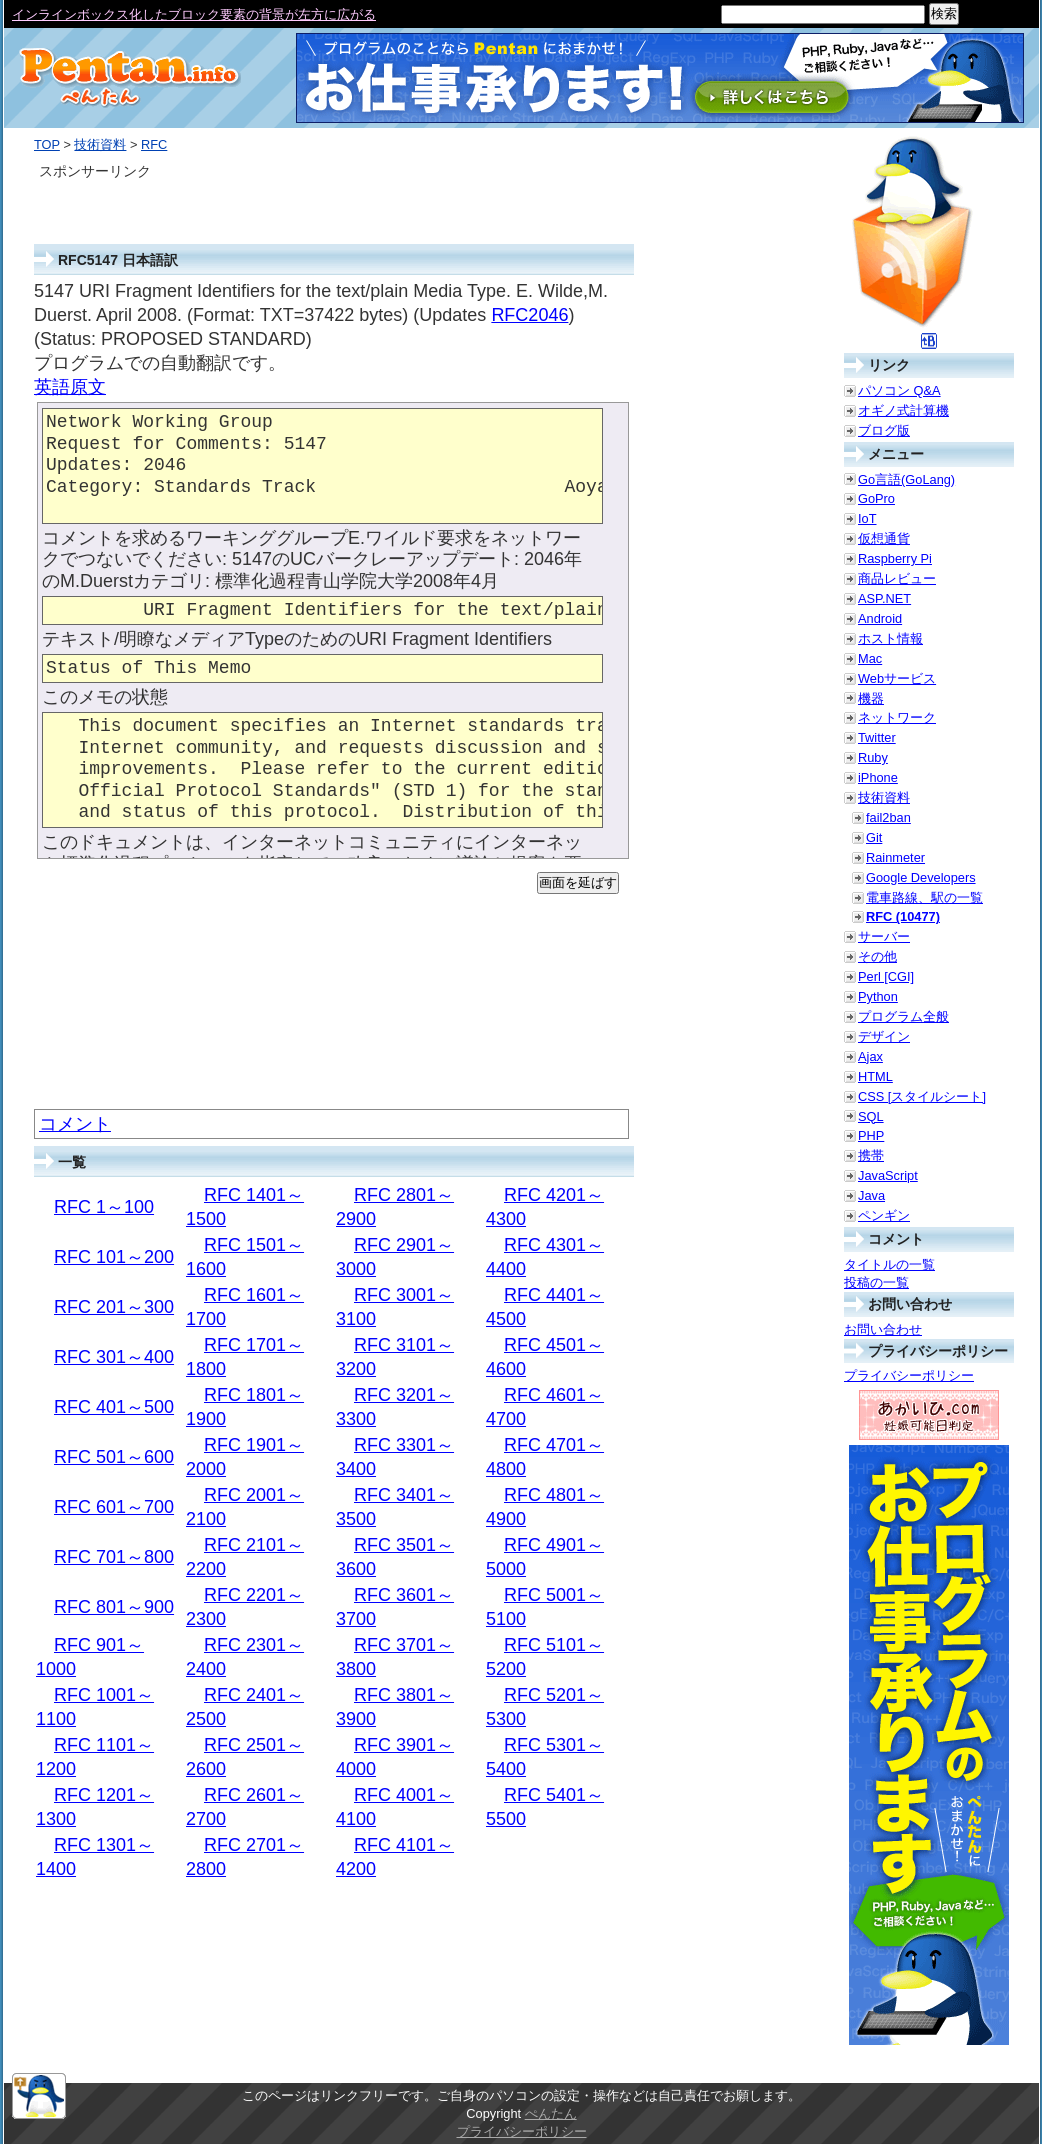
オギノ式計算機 (903, 410)
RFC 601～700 (114, 1507)
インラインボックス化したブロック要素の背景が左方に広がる (194, 14)
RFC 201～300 (114, 1307)
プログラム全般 (903, 1016)
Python (878, 996)
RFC (154, 144)
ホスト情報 (890, 638)
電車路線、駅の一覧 (924, 897)
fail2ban (888, 817)
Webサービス (897, 678)
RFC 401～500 (114, 1407)
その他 (877, 956)
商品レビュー (897, 578)
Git (874, 837)
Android (880, 618)
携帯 (871, 1155)
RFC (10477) (903, 916)
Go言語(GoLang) (906, 479)
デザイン (884, 1036)
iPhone (878, 777)
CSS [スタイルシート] (922, 1096)
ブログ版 (884, 430)
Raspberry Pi (895, 558)
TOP (47, 144)
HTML (875, 1076)
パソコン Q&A (899, 390)
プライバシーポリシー (909, 1375)
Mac (870, 658)
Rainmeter (895, 857)
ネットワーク (897, 717)
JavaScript (888, 1175)
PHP (871, 1135)
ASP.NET (884, 598)
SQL (871, 1116)
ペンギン (884, 1215)
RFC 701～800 (114, 1557)
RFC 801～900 (114, 1607)
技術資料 (100, 144)
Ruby (873, 757)
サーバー (884, 936)
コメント (75, 1124)
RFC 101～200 (114, 1257)
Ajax (870, 1056)
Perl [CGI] (886, 976)
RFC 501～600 (114, 1457)
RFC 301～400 (114, 1357)
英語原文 (70, 387)
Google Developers (921, 877)
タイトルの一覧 (889, 1264)
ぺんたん (551, 2113)
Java (871, 1195)
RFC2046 (529, 315)
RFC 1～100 (104, 1207)
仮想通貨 (884, 538)
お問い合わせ (883, 1329)
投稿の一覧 (876, 1282)
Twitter (877, 737)
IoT (867, 518)
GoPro (876, 498)
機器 (871, 698)
